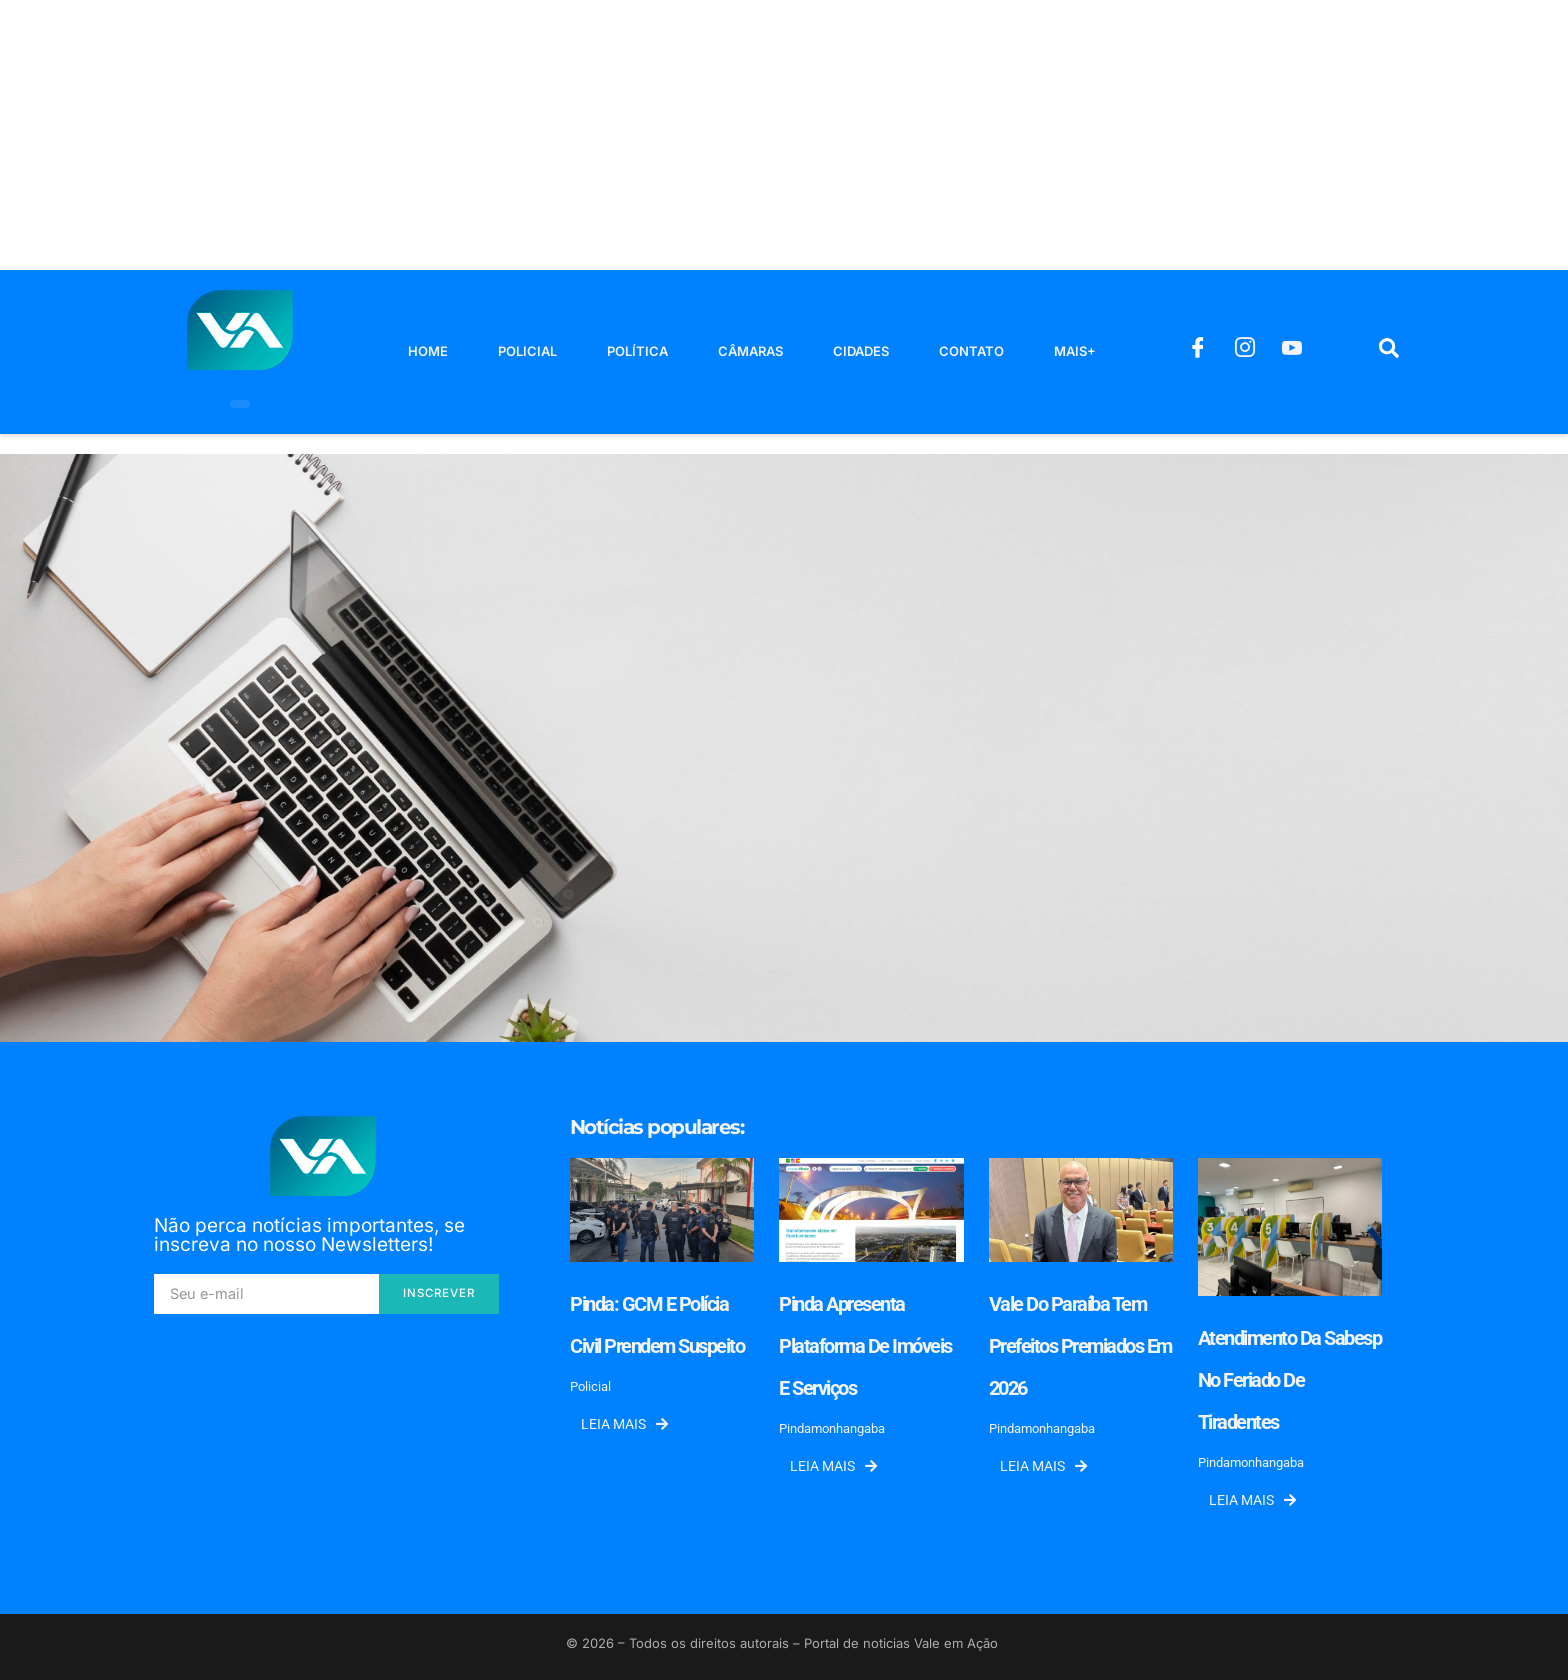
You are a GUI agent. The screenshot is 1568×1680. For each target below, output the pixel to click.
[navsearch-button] (1389, 352)
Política (637, 351)
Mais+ (1075, 351)
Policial (527, 351)
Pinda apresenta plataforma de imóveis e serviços (865, 1346)
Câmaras (750, 351)
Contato (971, 351)
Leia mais (624, 1424)
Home (428, 351)
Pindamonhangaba (832, 1428)
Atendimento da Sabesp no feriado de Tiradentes (1290, 1380)
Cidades (861, 351)
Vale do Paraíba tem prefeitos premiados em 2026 (1080, 1346)
